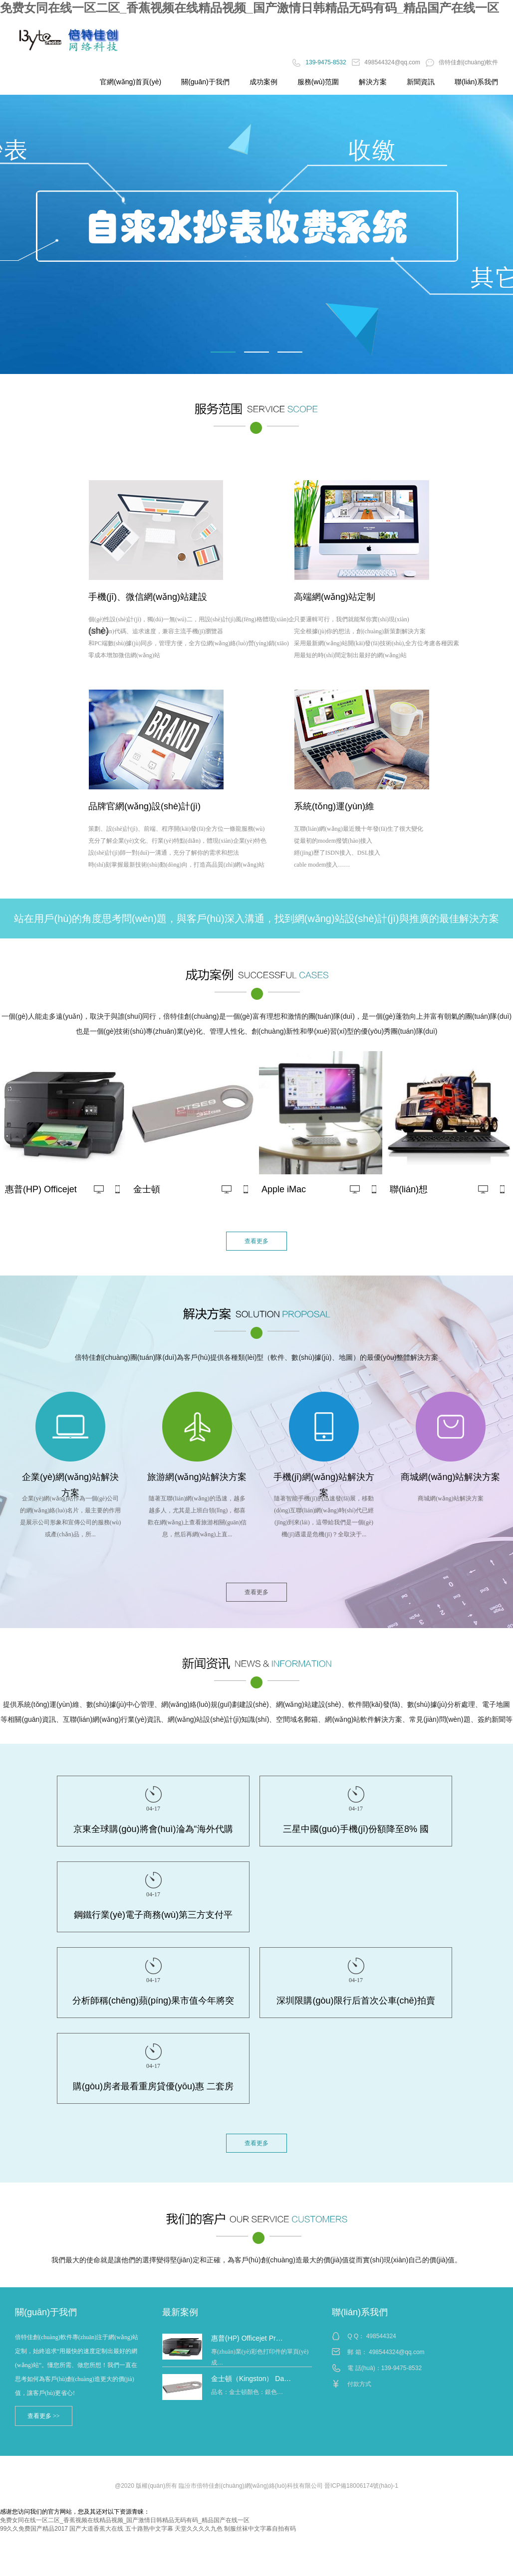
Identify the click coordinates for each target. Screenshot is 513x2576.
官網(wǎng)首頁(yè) (130, 82)
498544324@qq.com (387, 62)
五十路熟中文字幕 (149, 2528)
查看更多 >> (43, 2415)
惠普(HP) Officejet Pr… (247, 2338)
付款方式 (359, 2384)
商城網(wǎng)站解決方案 (450, 1477)
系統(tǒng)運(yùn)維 (334, 806)
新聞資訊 (421, 82)
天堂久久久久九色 (199, 2528)
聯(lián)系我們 (476, 82)
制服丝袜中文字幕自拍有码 (260, 2528)
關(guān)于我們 (205, 82)
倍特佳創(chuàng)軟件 (462, 62)
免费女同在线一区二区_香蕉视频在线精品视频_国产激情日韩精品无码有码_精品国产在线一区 (249, 7)
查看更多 (256, 1241)
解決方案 (373, 82)
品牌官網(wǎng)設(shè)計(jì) (144, 806)
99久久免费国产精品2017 (34, 2528)
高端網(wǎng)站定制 (334, 597)
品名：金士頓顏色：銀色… (247, 2392)
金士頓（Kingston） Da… (251, 2379)
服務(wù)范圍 (318, 82)
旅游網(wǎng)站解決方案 (197, 1477)
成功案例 (263, 82)
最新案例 (180, 2312)
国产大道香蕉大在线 (96, 2528)
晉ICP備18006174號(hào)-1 (361, 2485)
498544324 (381, 2336)
